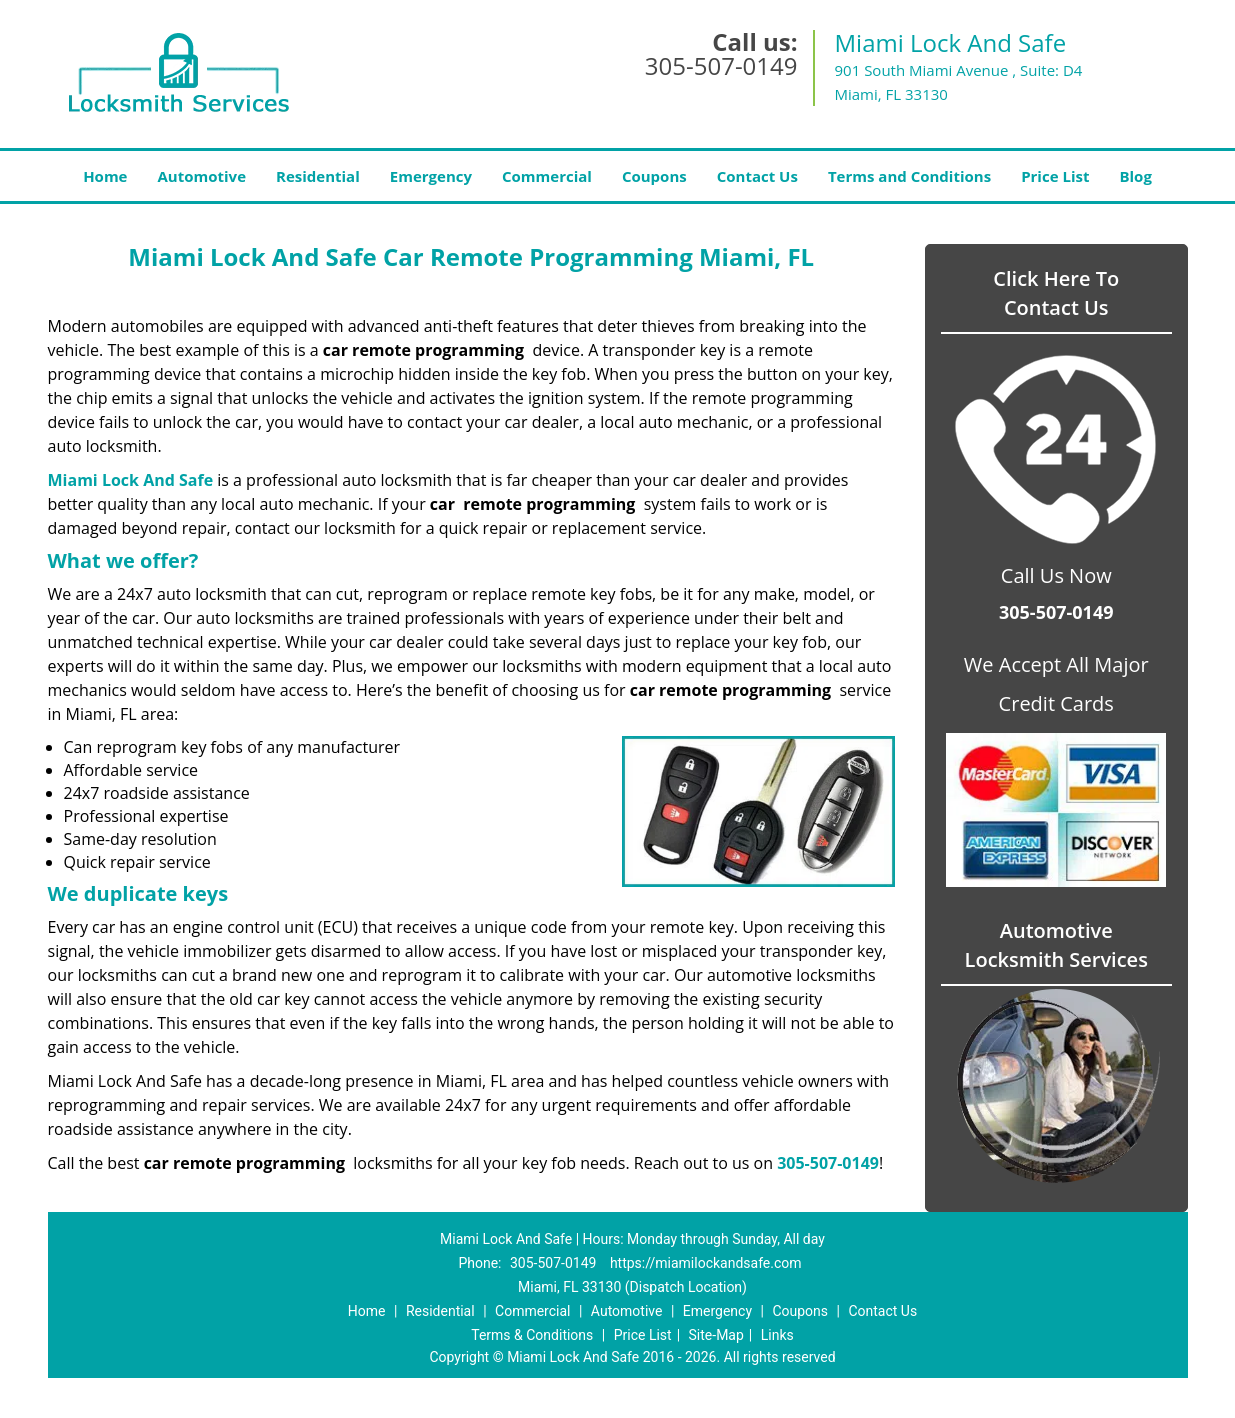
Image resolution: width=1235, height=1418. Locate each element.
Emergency (431, 176)
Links (777, 1335)
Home (105, 176)
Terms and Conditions (909, 176)
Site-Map (716, 1335)
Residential (318, 176)
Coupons (654, 176)
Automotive (201, 176)
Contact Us (757, 176)
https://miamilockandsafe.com (706, 1263)
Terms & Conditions (532, 1335)
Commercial (547, 176)
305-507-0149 (721, 65)
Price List (1055, 176)
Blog (1135, 176)
